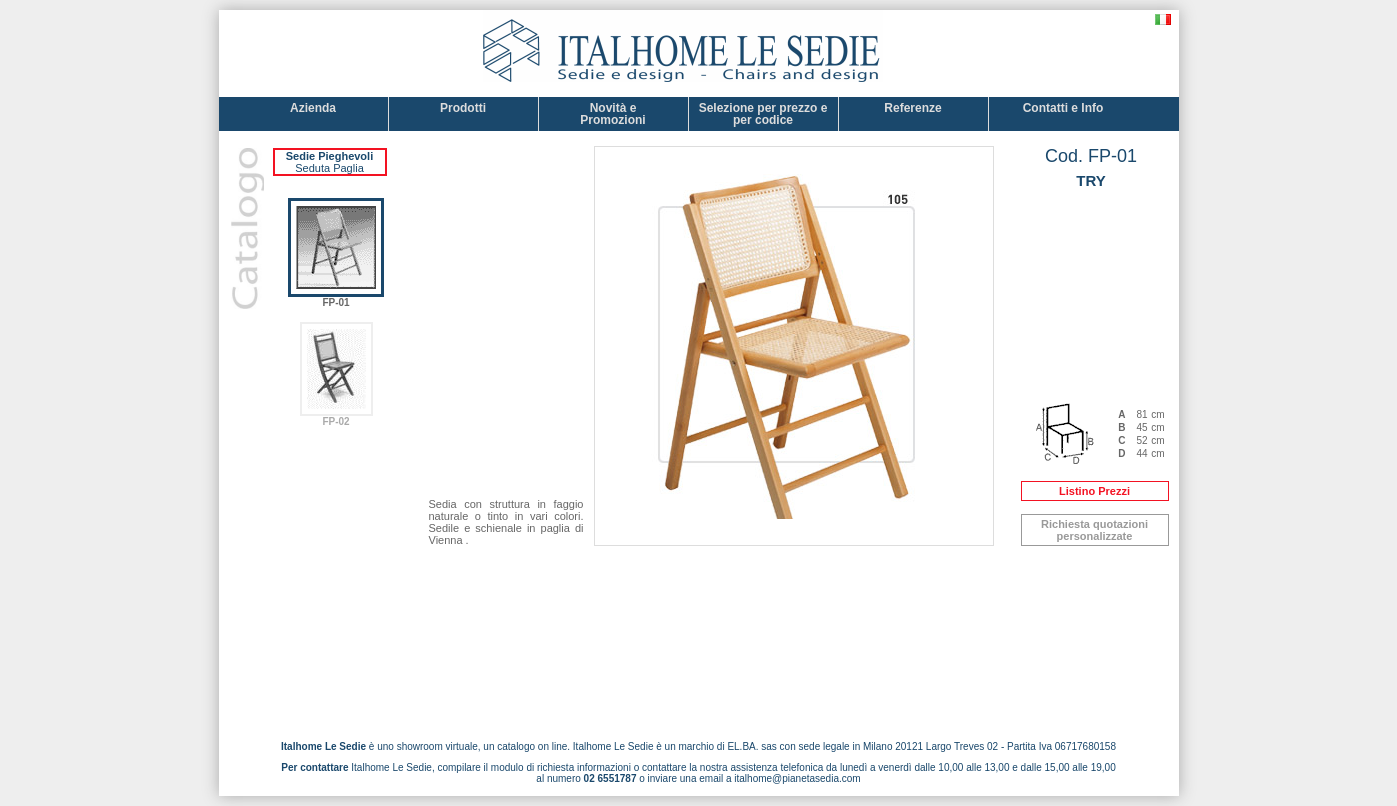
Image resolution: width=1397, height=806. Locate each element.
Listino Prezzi (1094, 491)
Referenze (912, 114)
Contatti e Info (1063, 114)
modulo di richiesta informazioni (561, 767)
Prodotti (463, 114)
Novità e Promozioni (612, 114)
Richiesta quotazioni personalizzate (1094, 530)
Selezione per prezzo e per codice (763, 114)
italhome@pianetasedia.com (797, 778)
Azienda (313, 114)
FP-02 (336, 417)
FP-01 (336, 298)
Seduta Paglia (329, 168)
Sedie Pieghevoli (329, 156)
